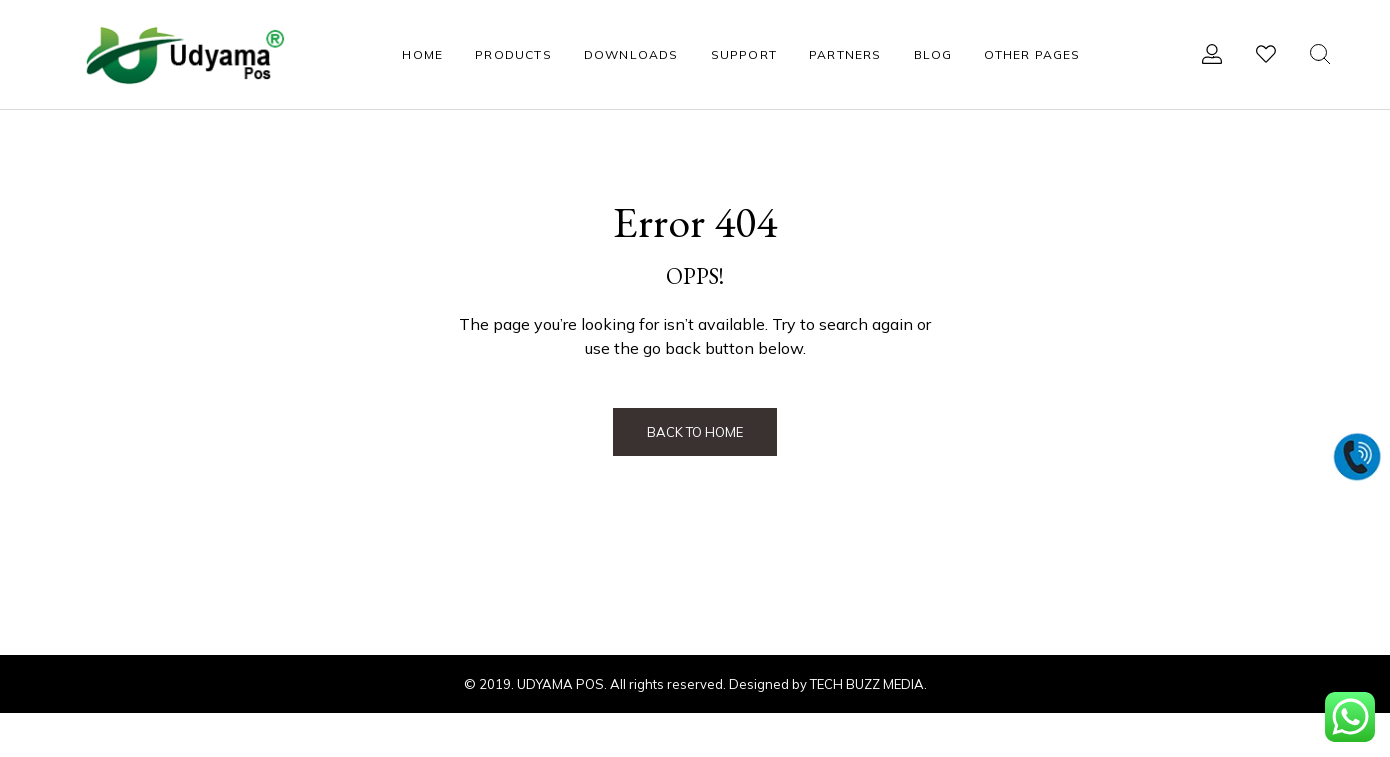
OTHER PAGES (1032, 54)
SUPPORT (744, 54)
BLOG (933, 54)
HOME (422, 54)
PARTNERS (845, 54)
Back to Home (695, 432)
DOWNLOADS (631, 54)
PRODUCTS (513, 54)
